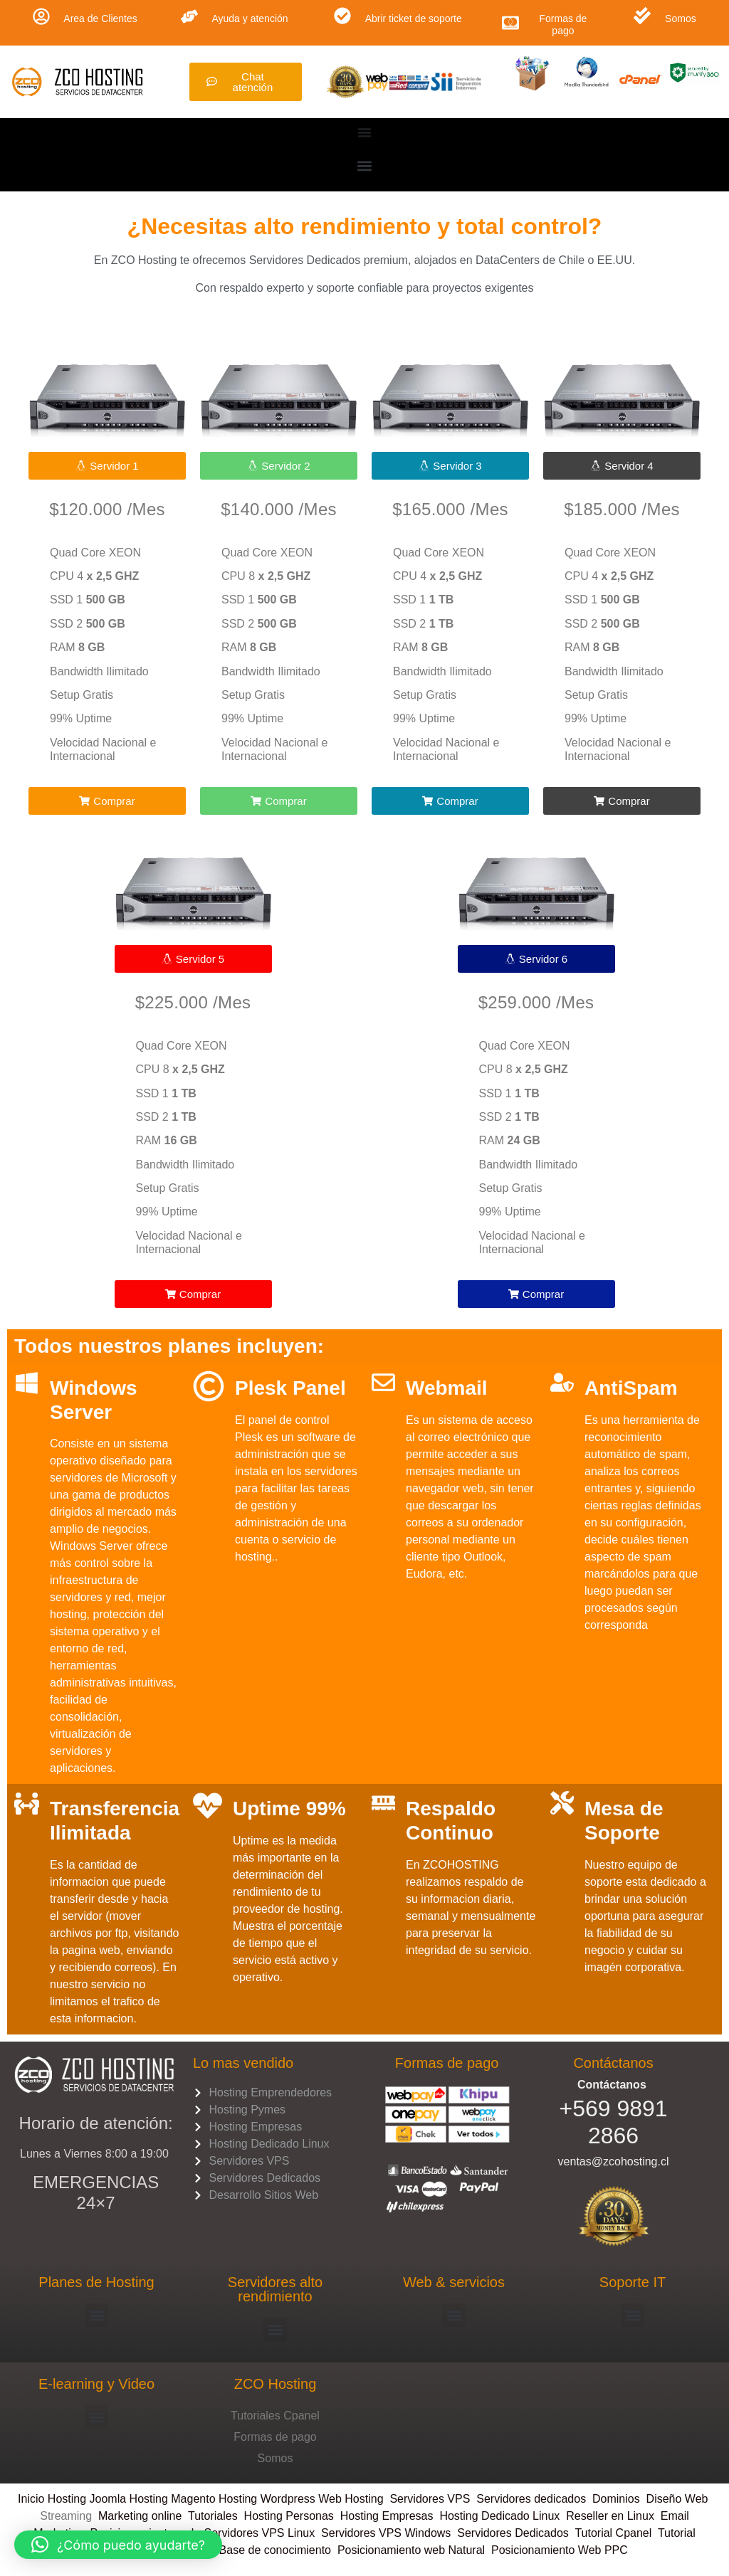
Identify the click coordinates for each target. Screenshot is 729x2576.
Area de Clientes (100, 18)
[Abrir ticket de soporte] (342, 15)
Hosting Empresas (387, 2516)
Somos (680, 18)
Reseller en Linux (610, 2516)
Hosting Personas (289, 2516)
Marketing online (140, 2516)
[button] (365, 165)
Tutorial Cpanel (613, 2533)
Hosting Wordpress (267, 2499)
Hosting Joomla (87, 2499)
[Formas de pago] (510, 22)
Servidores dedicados (531, 2499)
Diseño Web (677, 2499)
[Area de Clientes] (41, 16)
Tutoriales (216, 2516)
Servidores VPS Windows (386, 2533)
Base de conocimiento (275, 2550)
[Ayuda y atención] (189, 16)
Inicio (33, 2499)
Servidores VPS (429, 2499)
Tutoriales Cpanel (275, 2415)
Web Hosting (350, 2499)
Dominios (619, 2499)
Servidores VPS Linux (259, 2533)
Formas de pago (563, 24)
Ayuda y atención (249, 18)
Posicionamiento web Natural (409, 2550)
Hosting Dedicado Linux (499, 2516)
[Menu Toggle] (364, 132)
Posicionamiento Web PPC (559, 2550)
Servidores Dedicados (513, 2533)
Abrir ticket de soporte (413, 18)
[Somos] (642, 15)
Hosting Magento (173, 2499)
